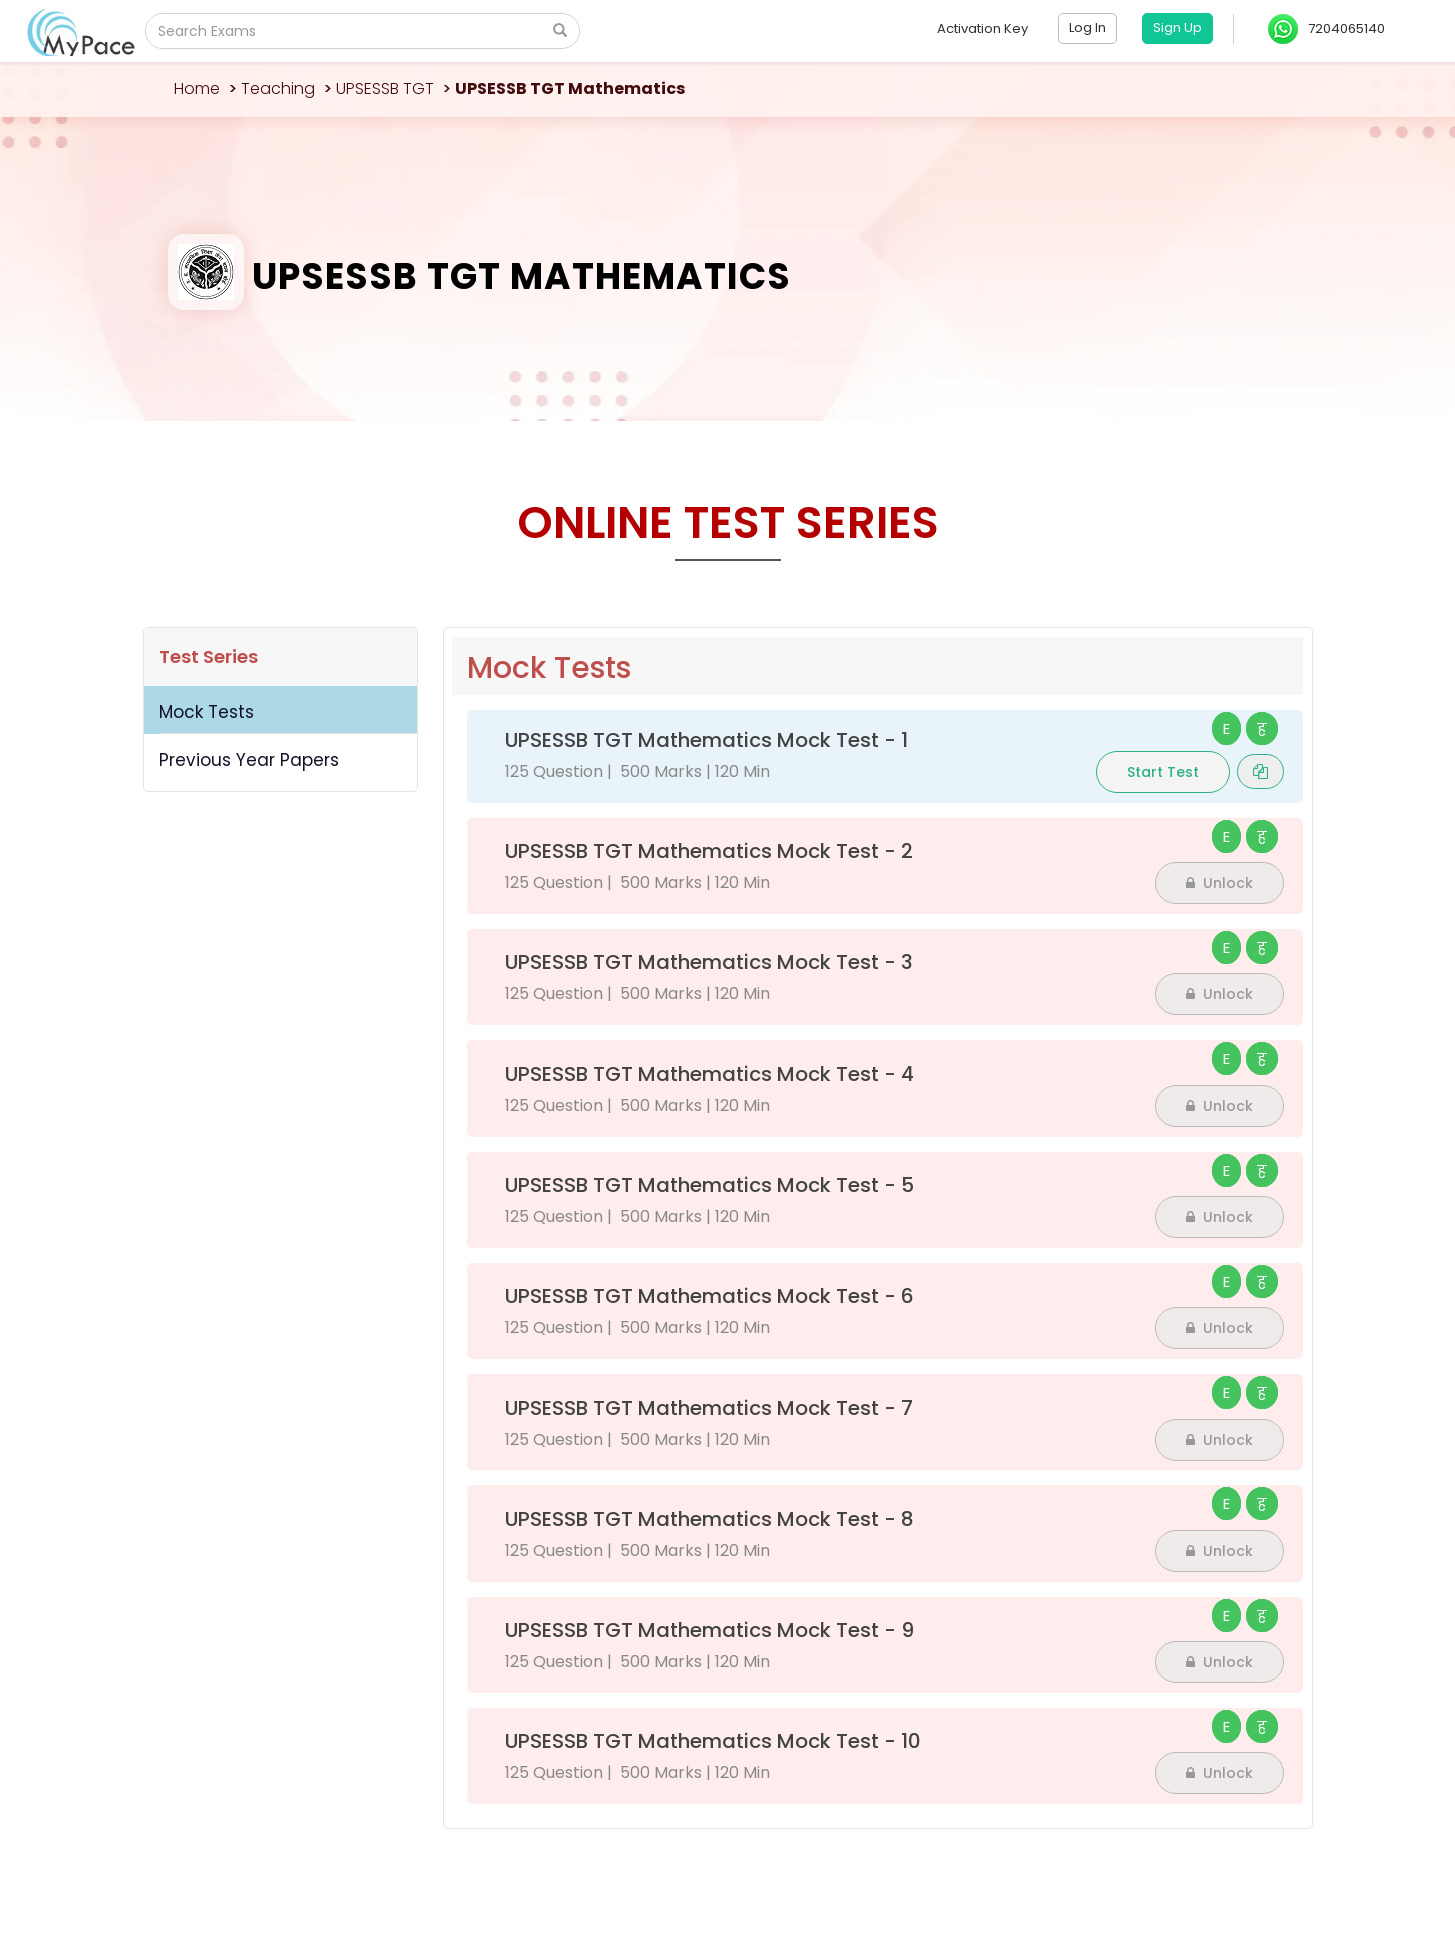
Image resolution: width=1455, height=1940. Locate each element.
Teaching (278, 88)
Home (197, 88)
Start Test (1163, 772)
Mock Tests (206, 712)
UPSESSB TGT (385, 88)
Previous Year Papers (249, 760)
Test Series (208, 656)
